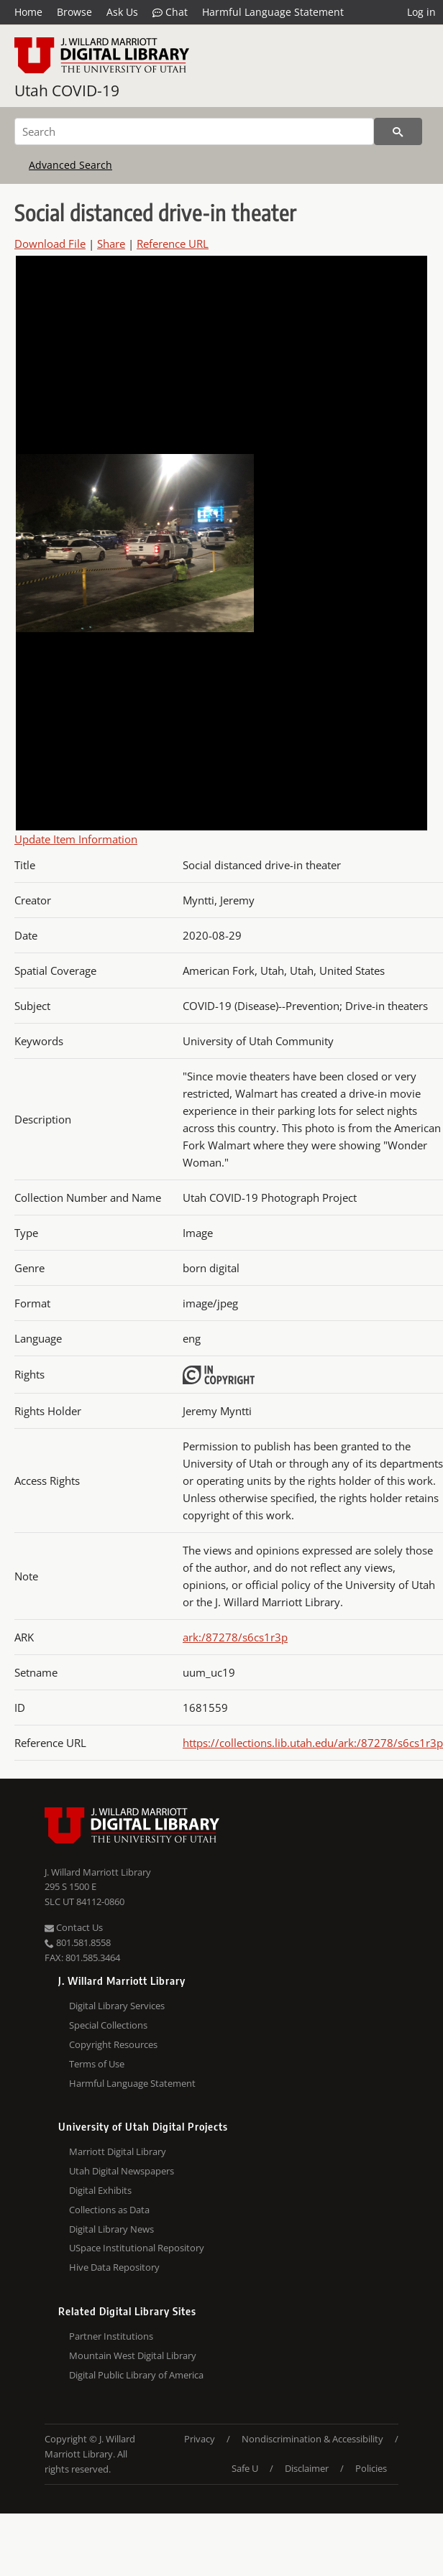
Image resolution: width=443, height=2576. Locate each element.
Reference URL (173, 243)
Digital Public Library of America (136, 2374)
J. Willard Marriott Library (98, 1872)
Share (111, 243)
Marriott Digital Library (117, 2151)
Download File (50, 243)
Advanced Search (70, 165)
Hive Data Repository (114, 2267)
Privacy (199, 2438)
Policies (371, 2468)
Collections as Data (109, 2209)
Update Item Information (75, 839)
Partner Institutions (111, 2336)
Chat (170, 12)
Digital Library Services (117, 2005)
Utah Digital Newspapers (121, 2170)
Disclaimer (307, 2468)
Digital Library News (111, 2229)
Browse (74, 12)
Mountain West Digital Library (132, 2355)
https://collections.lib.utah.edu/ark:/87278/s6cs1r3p (313, 1743)
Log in (421, 12)
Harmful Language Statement (273, 12)
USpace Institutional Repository (136, 2247)
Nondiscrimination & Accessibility (312, 2438)
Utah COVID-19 (66, 90)
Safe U (245, 2468)
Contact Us (74, 1927)
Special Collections (108, 2025)
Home (28, 12)
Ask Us (122, 12)
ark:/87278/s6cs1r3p (235, 1637)
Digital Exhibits (100, 2190)
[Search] (194, 131)
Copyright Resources (113, 2044)
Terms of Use (96, 2063)
